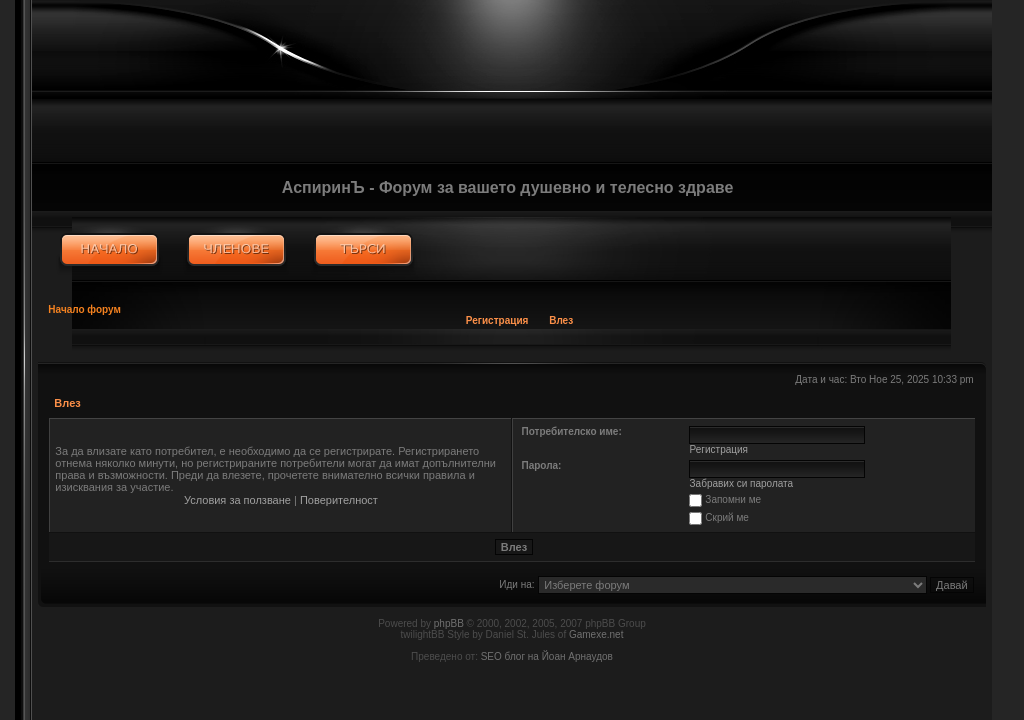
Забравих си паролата (742, 483)
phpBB (449, 623)
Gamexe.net (596, 634)
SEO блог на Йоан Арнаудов (547, 656)
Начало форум (84, 309)
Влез (561, 320)
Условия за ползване (237, 500)
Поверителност (339, 500)
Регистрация (497, 320)
